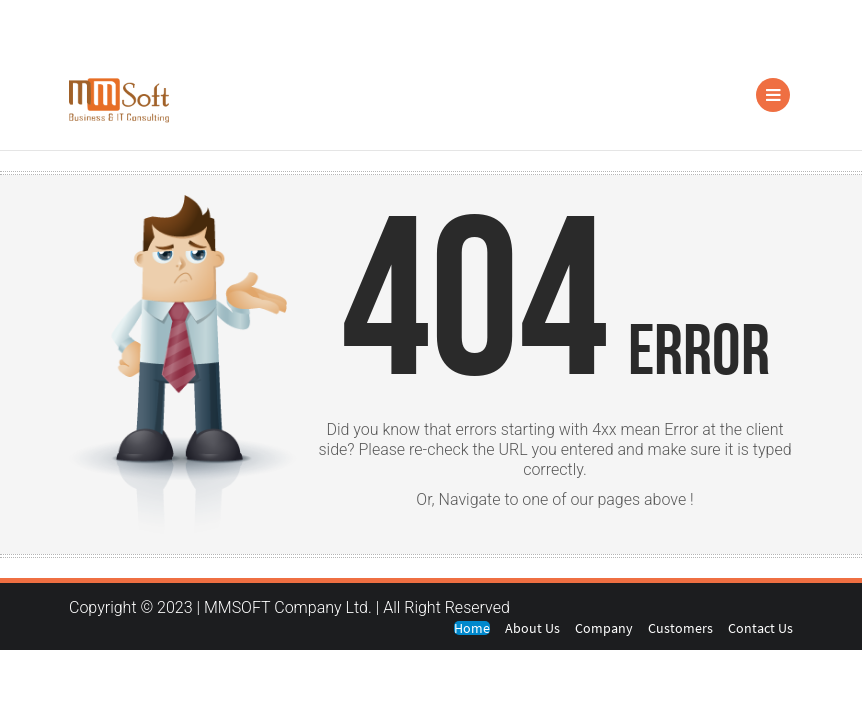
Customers (680, 628)
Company (604, 628)
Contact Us (760, 628)
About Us (532, 628)
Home (472, 628)
